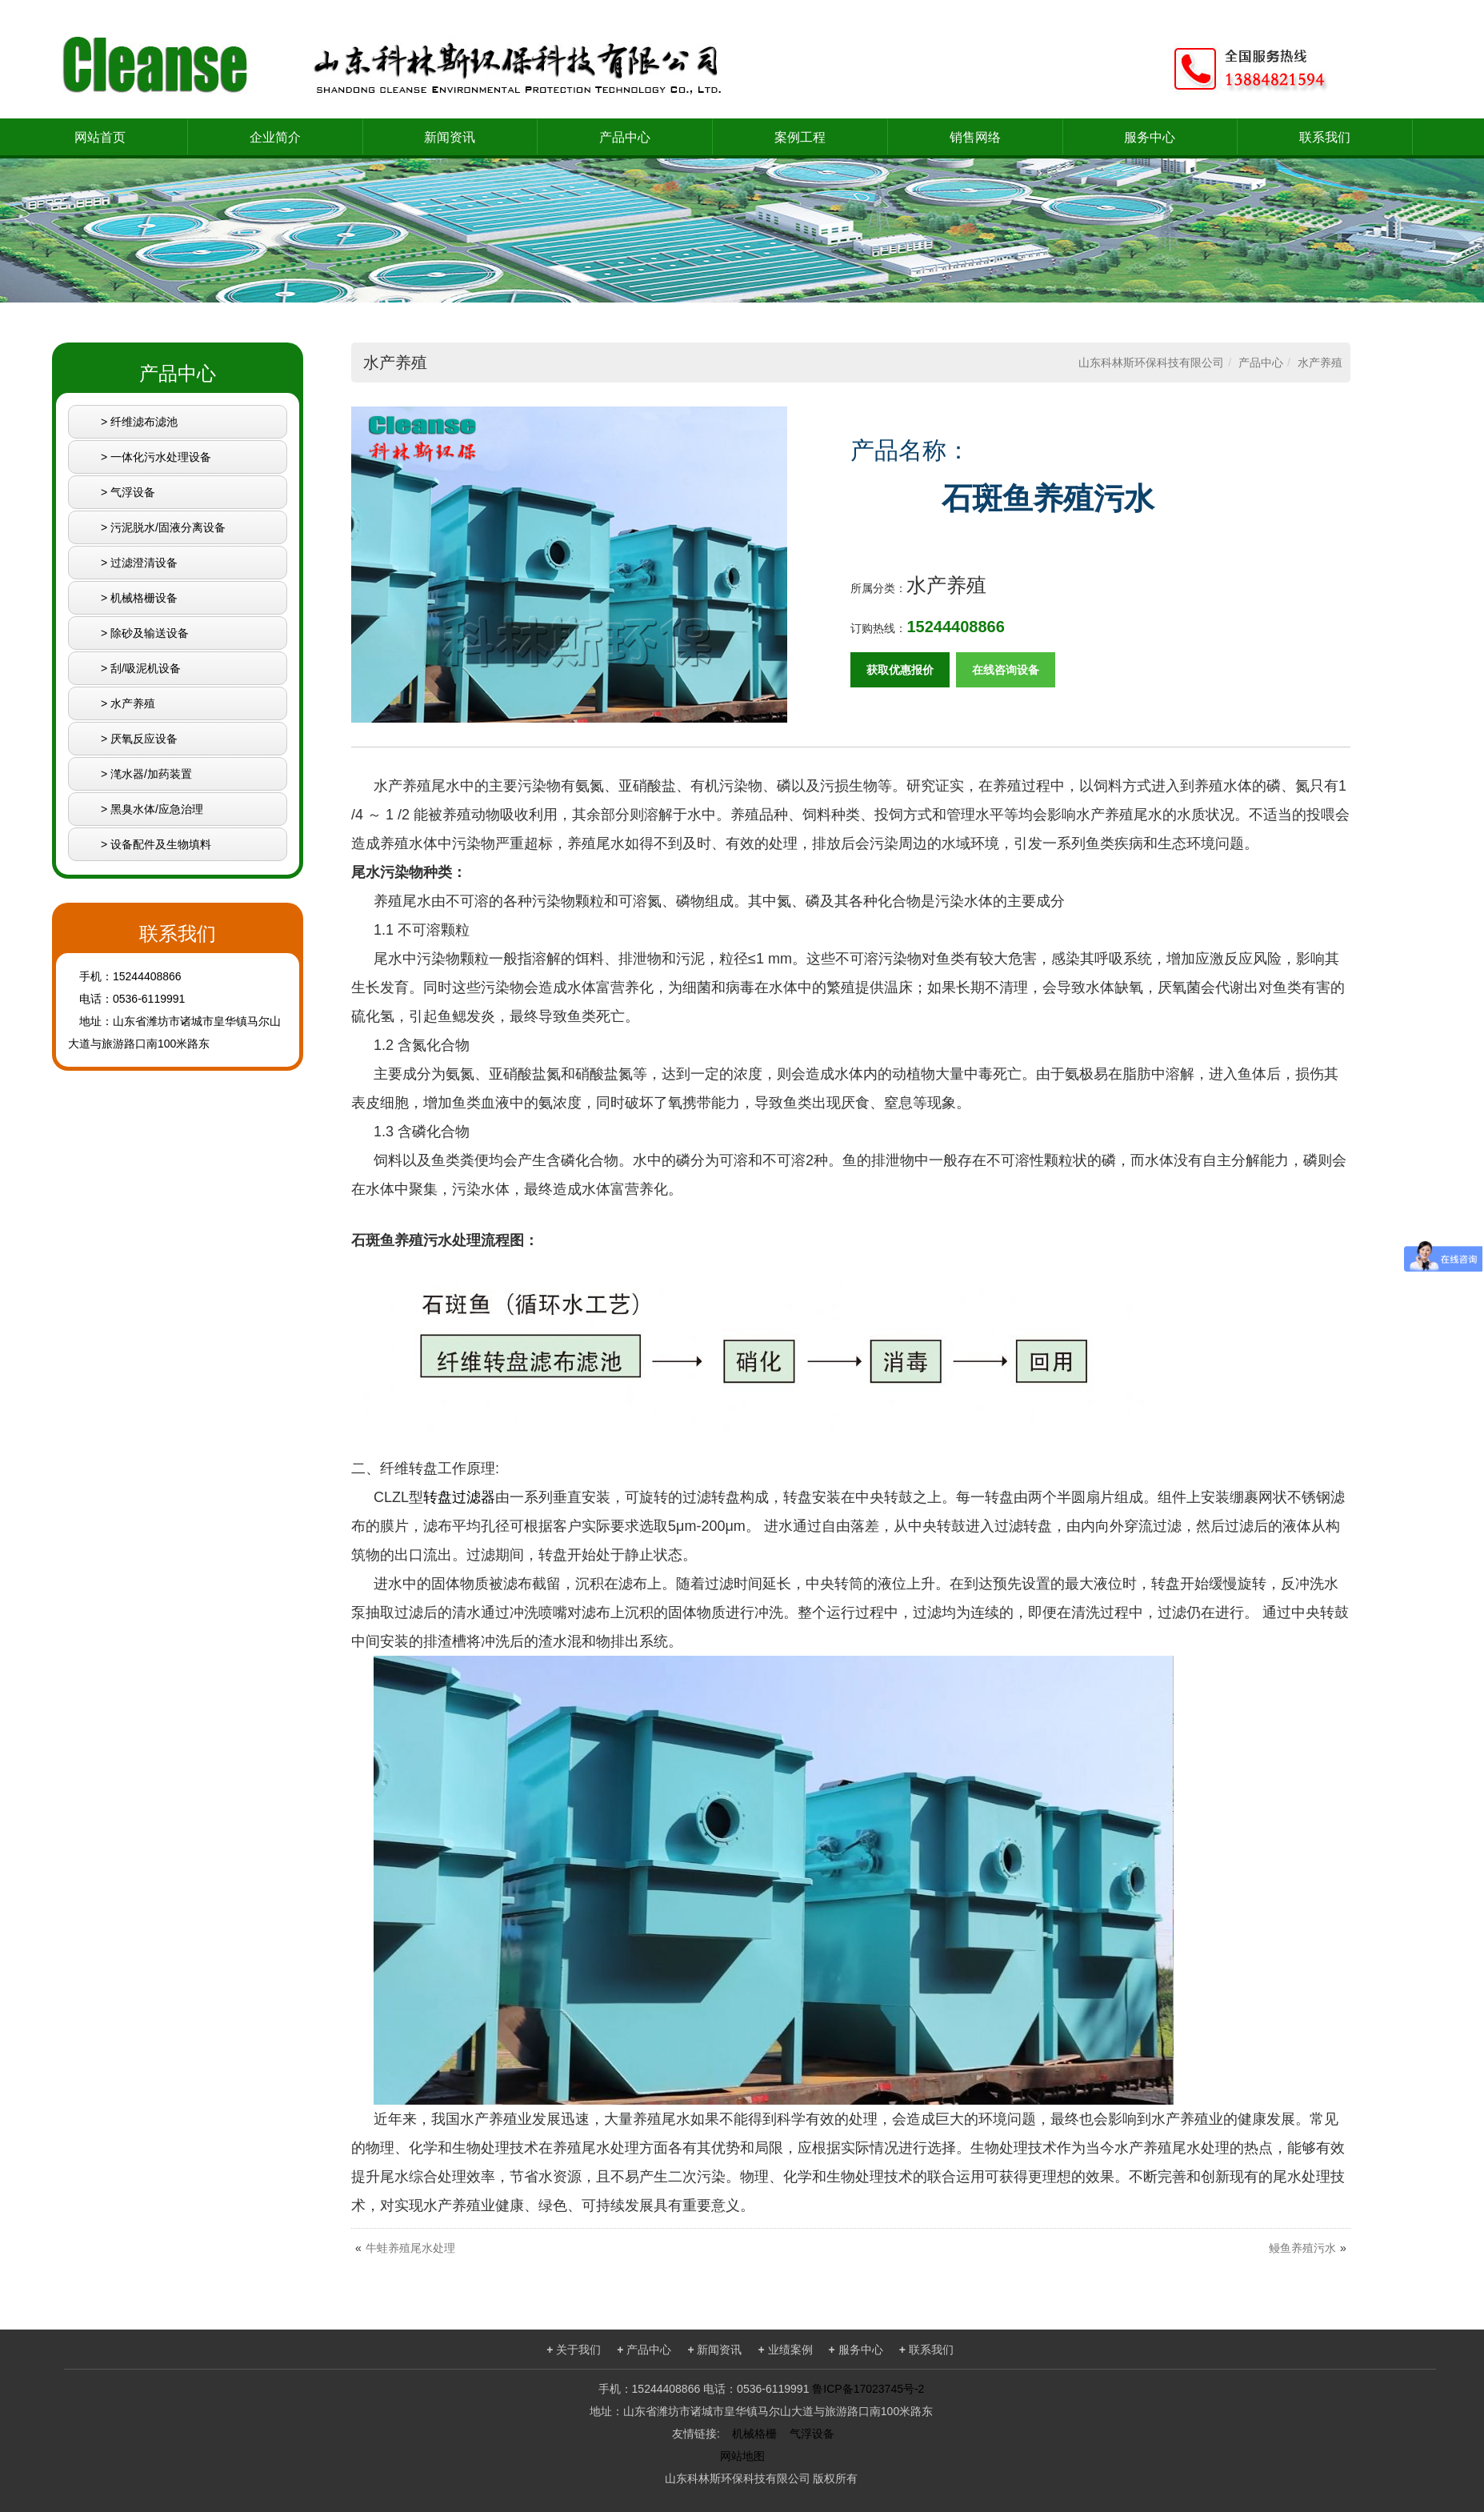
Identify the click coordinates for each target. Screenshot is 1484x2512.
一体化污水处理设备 (160, 457)
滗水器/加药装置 (151, 773)
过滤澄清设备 (144, 562)
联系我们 (1324, 137)
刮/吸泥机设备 (145, 668)
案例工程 (800, 137)
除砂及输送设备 (149, 633)
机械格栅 (754, 2433)
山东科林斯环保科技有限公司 (1151, 362)
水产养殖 (132, 703)
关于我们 (573, 2349)
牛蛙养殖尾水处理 (410, 2248)
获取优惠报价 (900, 669)
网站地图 (742, 2456)
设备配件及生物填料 (160, 844)
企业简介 (275, 137)
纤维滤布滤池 (144, 421)
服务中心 (1149, 137)
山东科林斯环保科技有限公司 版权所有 (761, 2478)
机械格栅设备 (144, 597)
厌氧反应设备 (144, 738)
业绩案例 (785, 2349)
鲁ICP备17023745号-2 (868, 2388)
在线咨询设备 (1005, 669)
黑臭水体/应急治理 (156, 809)
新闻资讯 (449, 137)
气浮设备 (132, 492)
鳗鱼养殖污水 (1302, 2248)
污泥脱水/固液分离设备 (168, 527)
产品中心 (624, 137)
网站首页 (100, 137)
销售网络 (975, 137)
